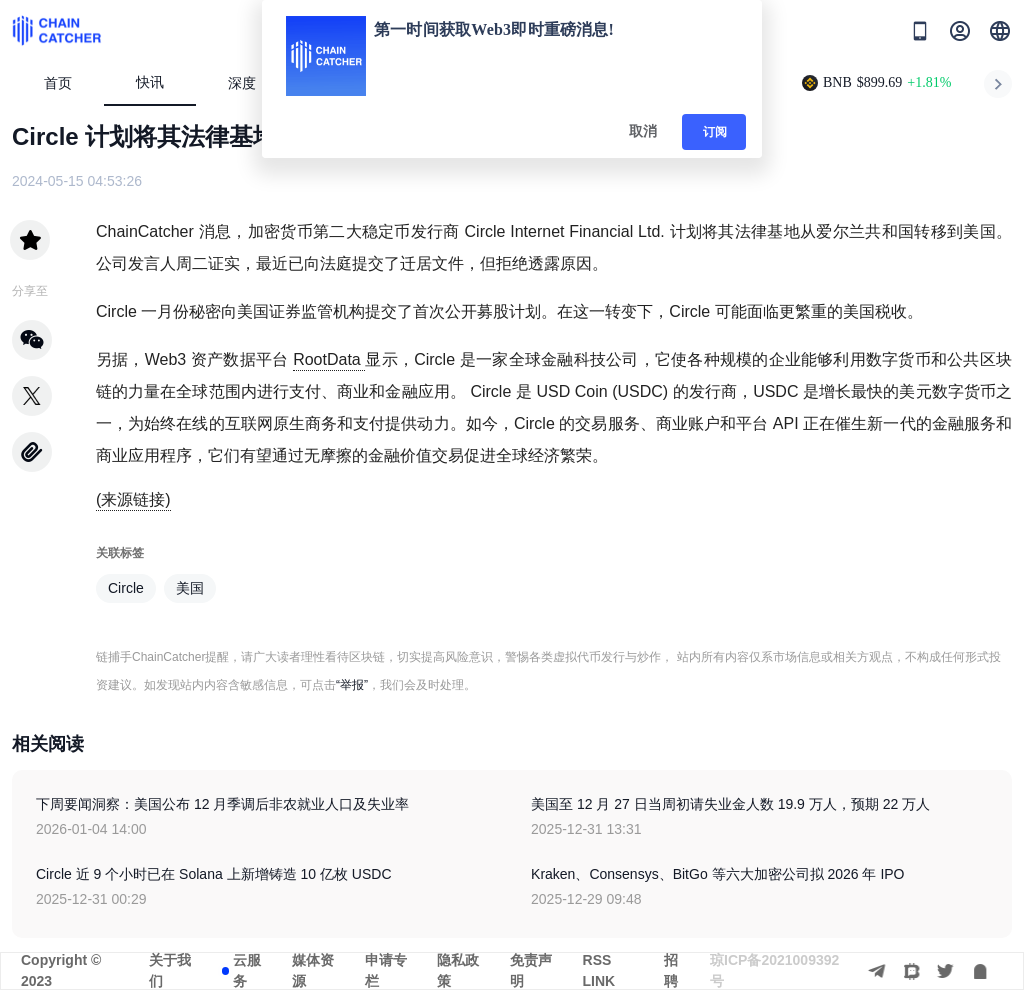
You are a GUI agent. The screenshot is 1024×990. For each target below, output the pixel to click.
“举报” (352, 685)
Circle (126, 588)
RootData (329, 359)
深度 (250, 83)
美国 (190, 588)
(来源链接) (133, 499)
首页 (58, 83)
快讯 (150, 82)
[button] (1000, 31)
